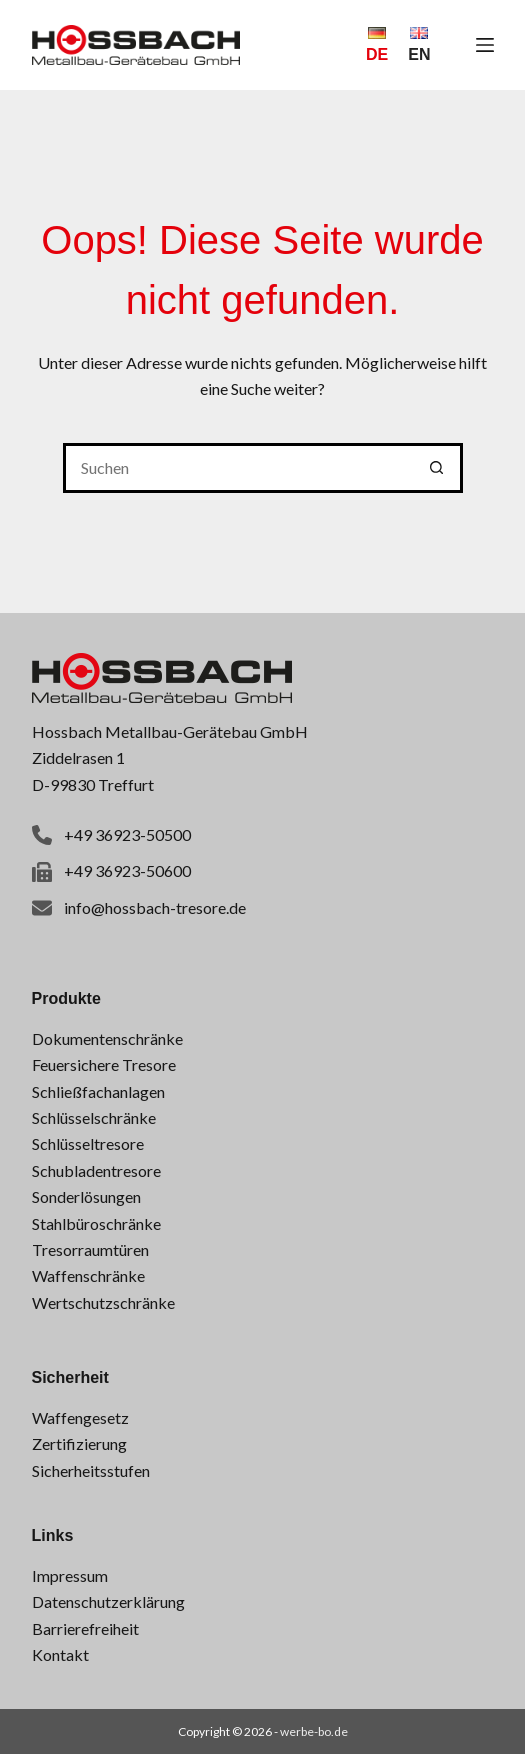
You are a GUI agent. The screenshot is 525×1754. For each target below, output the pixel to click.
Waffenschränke (88, 1275)
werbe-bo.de (314, 1731)
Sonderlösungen (86, 1196)
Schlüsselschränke (94, 1117)
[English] (419, 45)
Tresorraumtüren (90, 1249)
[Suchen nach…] (238, 468)
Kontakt (60, 1654)
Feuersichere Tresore (104, 1064)
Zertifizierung (79, 1443)
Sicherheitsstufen (91, 1470)
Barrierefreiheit (85, 1628)
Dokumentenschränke (107, 1038)
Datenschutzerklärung (108, 1601)
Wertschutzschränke (103, 1302)
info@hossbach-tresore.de (155, 907)
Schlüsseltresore (88, 1143)
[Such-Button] (438, 468)
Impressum (70, 1575)
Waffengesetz (80, 1417)
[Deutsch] (377, 45)
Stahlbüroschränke (96, 1223)
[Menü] (485, 45)
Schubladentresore (96, 1170)
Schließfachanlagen (98, 1091)
